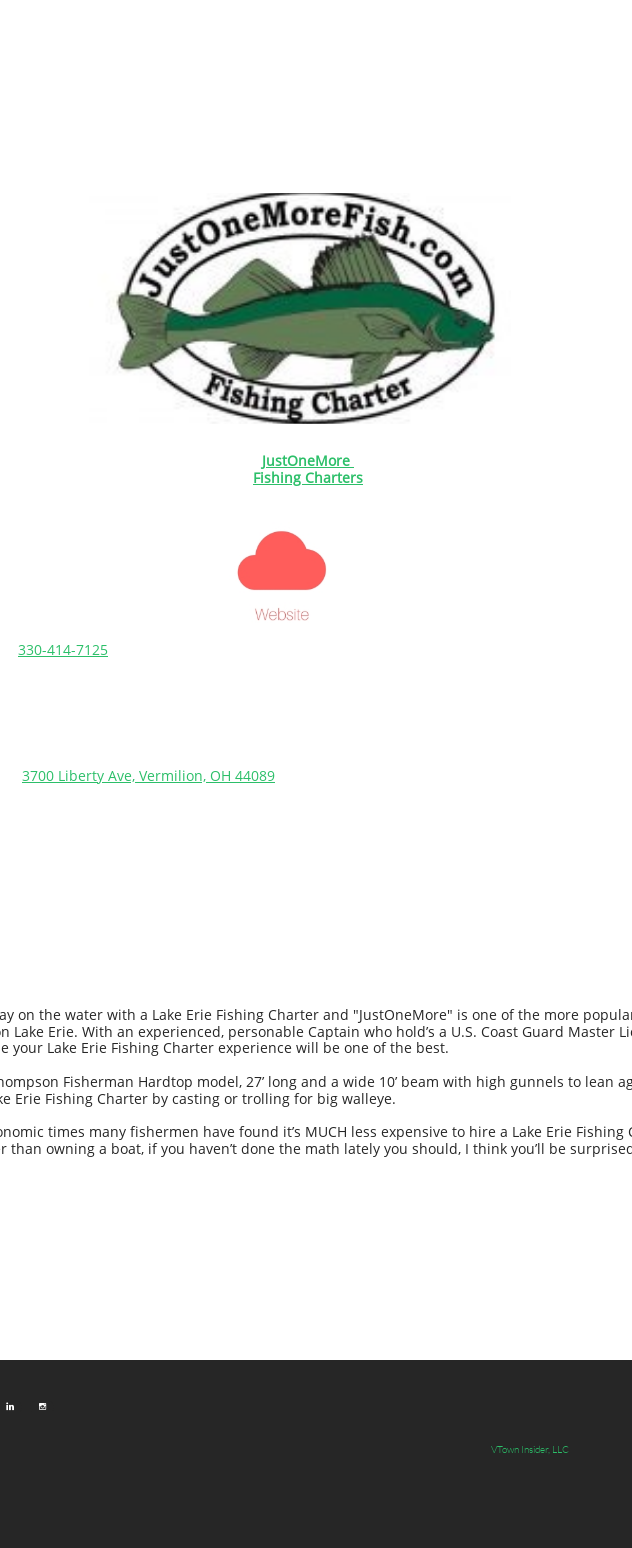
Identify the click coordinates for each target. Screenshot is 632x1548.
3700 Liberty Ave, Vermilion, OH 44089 (148, 775)
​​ (308, 460)
